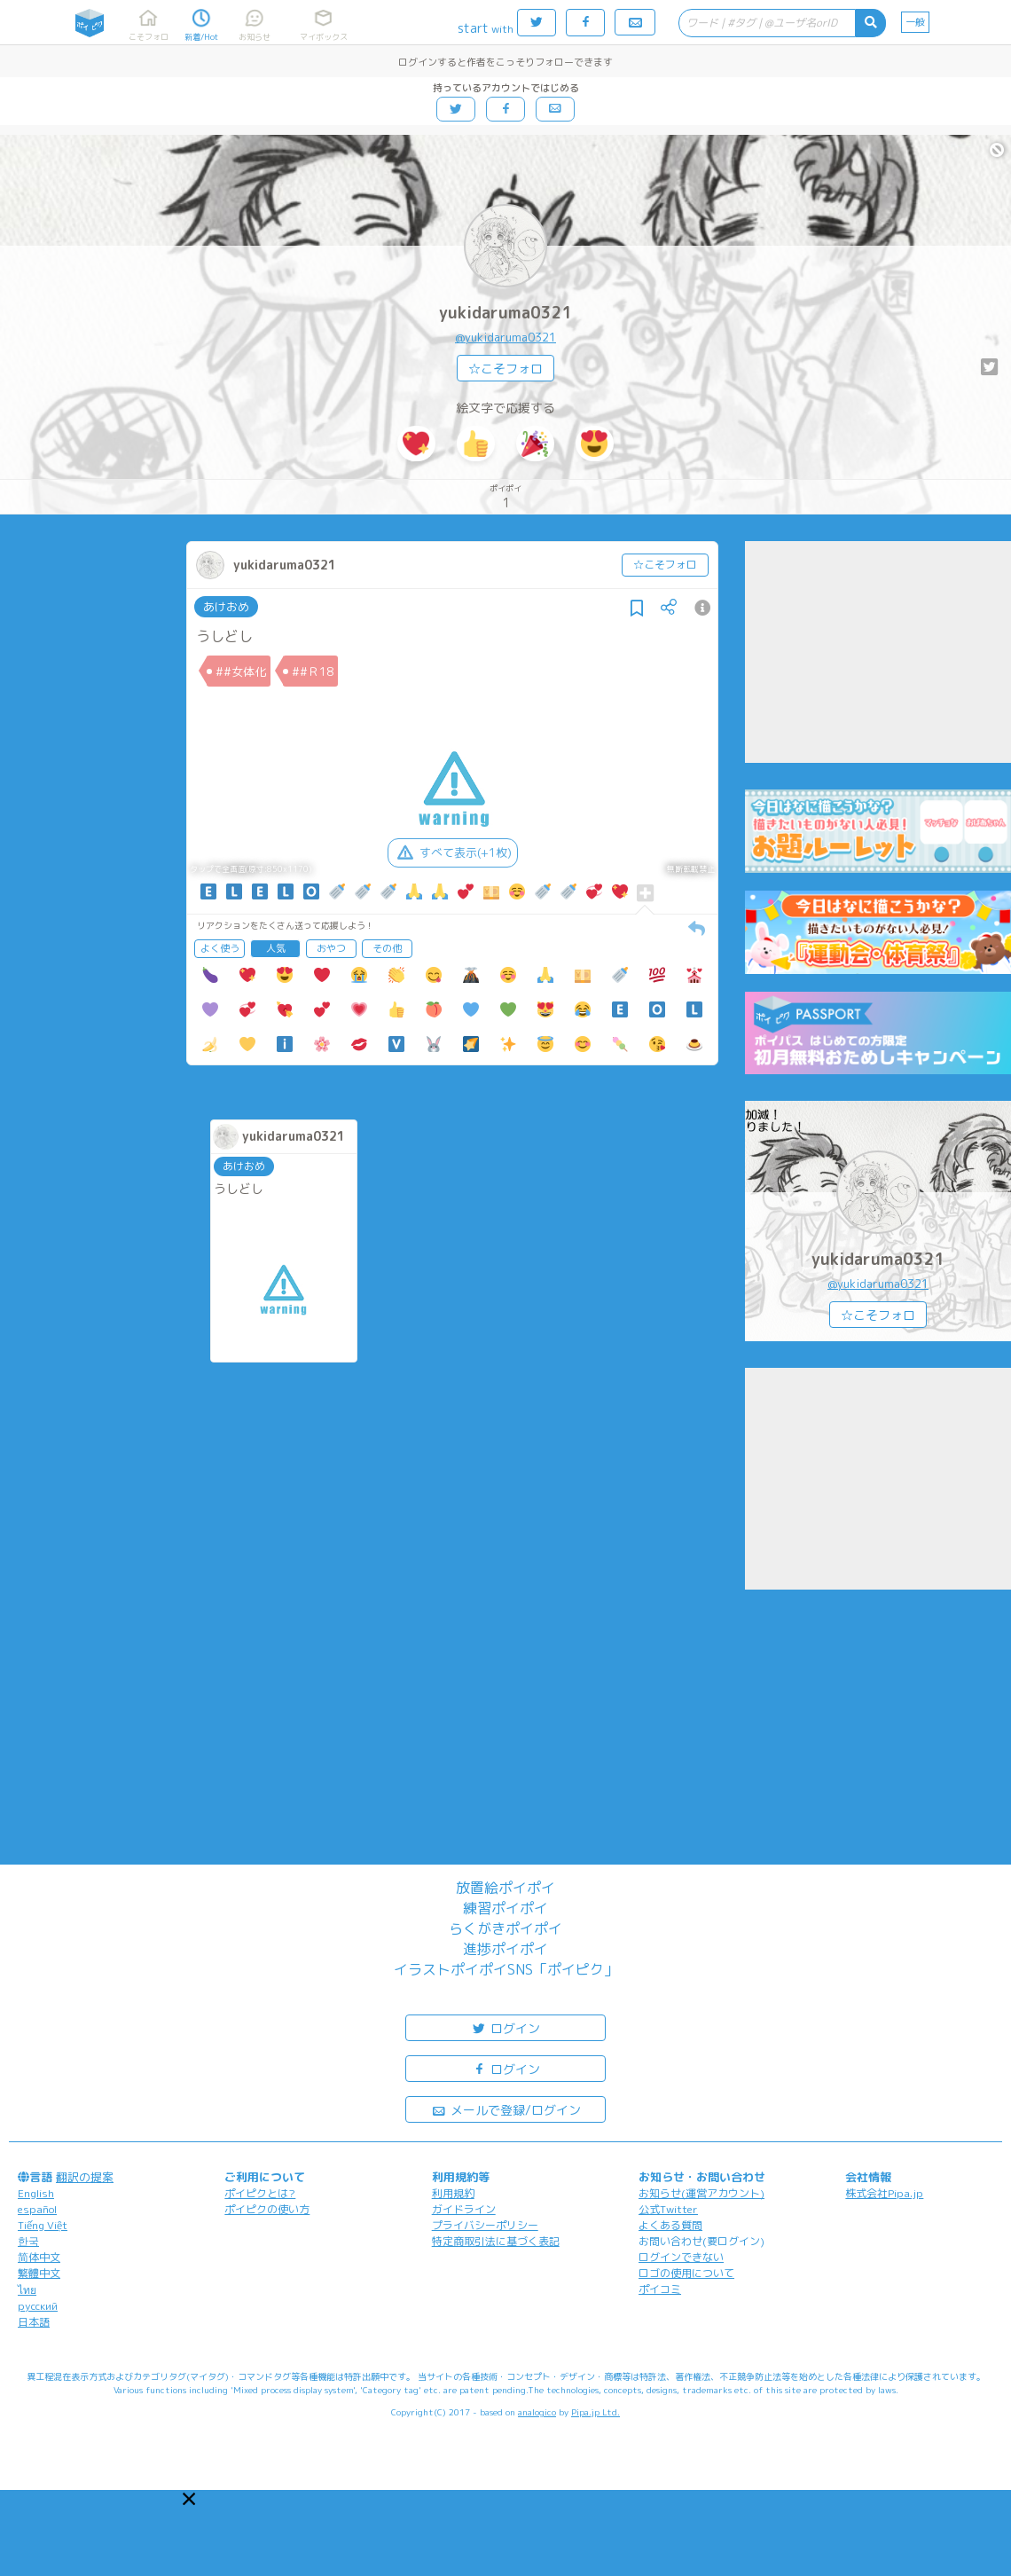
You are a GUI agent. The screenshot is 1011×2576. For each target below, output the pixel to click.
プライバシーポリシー (485, 2225)
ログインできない (681, 2257)
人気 (276, 948)
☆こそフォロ (505, 368)
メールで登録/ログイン (506, 2109)
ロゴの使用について (686, 2273)
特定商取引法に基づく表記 (496, 2241)
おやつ (331, 948)
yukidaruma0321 (506, 313)
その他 (387, 948)
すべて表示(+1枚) (453, 852)
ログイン (505, 2027)
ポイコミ (660, 2289)
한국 (28, 2241)
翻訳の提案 (85, 2177)
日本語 (34, 2321)
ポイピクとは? (259, 2193)
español (37, 2209)
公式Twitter (668, 2209)
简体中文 (39, 2257)
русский (38, 2305)
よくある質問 (670, 2225)
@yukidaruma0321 (505, 337)
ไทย (27, 2289)
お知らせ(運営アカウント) (701, 2193)
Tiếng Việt (42, 2225)
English (36, 2193)
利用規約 (453, 2193)
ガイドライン (464, 2209)
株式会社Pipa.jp (884, 2193)
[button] (189, 2499)
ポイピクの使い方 (267, 2209)
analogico (537, 2412)
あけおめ (226, 607)
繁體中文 (39, 2273)
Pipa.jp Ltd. (595, 2412)
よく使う (219, 948)
